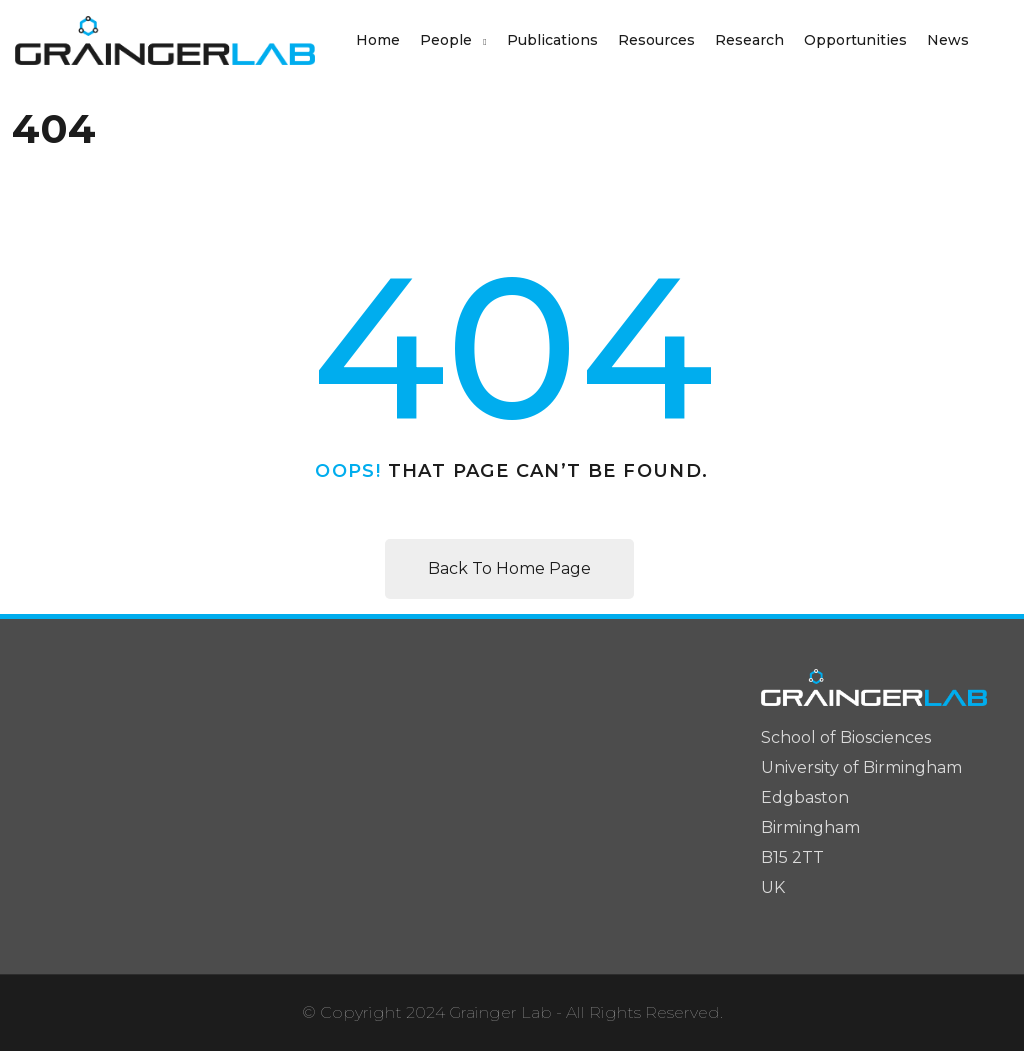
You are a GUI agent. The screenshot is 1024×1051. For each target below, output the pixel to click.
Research (749, 40)
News (948, 40)
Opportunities (855, 40)
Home (378, 40)
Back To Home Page (509, 568)
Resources (656, 40)
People (446, 40)
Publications (552, 40)
